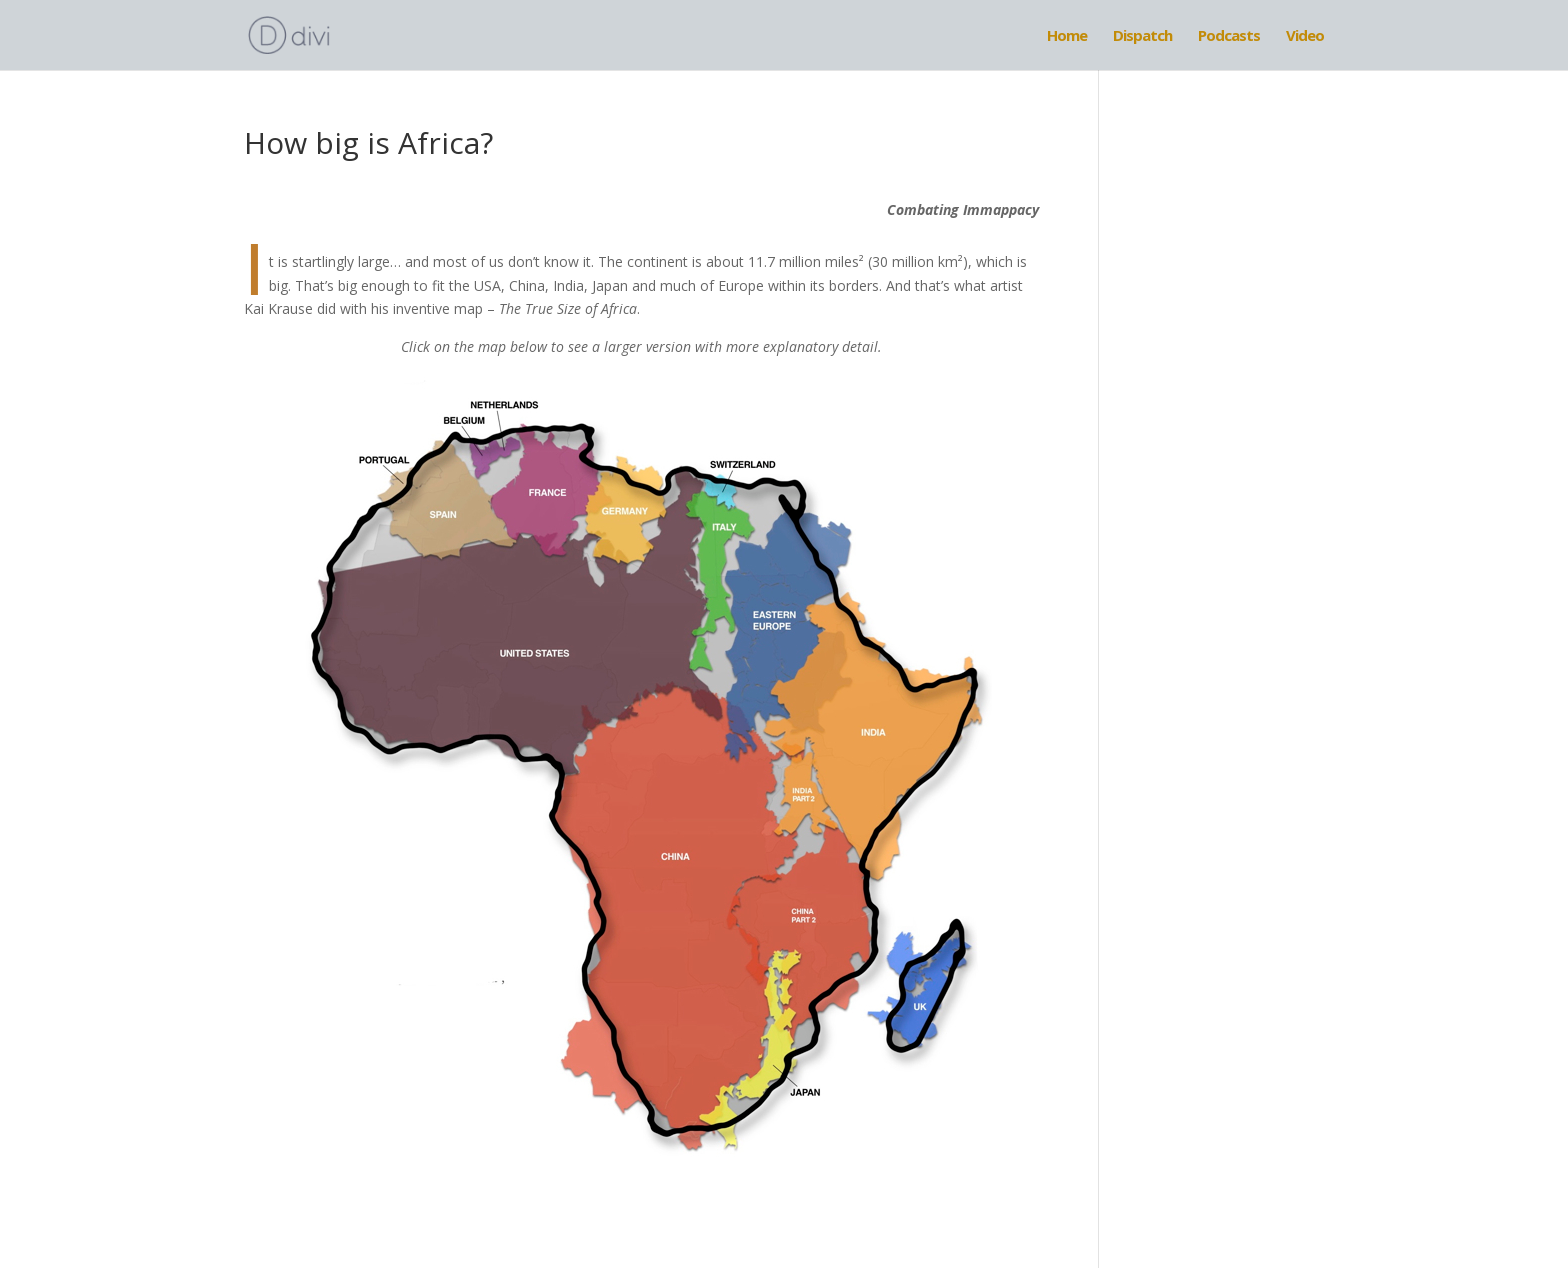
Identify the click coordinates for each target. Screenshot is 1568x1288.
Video (1305, 36)
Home (1067, 36)
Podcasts (1229, 36)
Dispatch (1142, 36)
